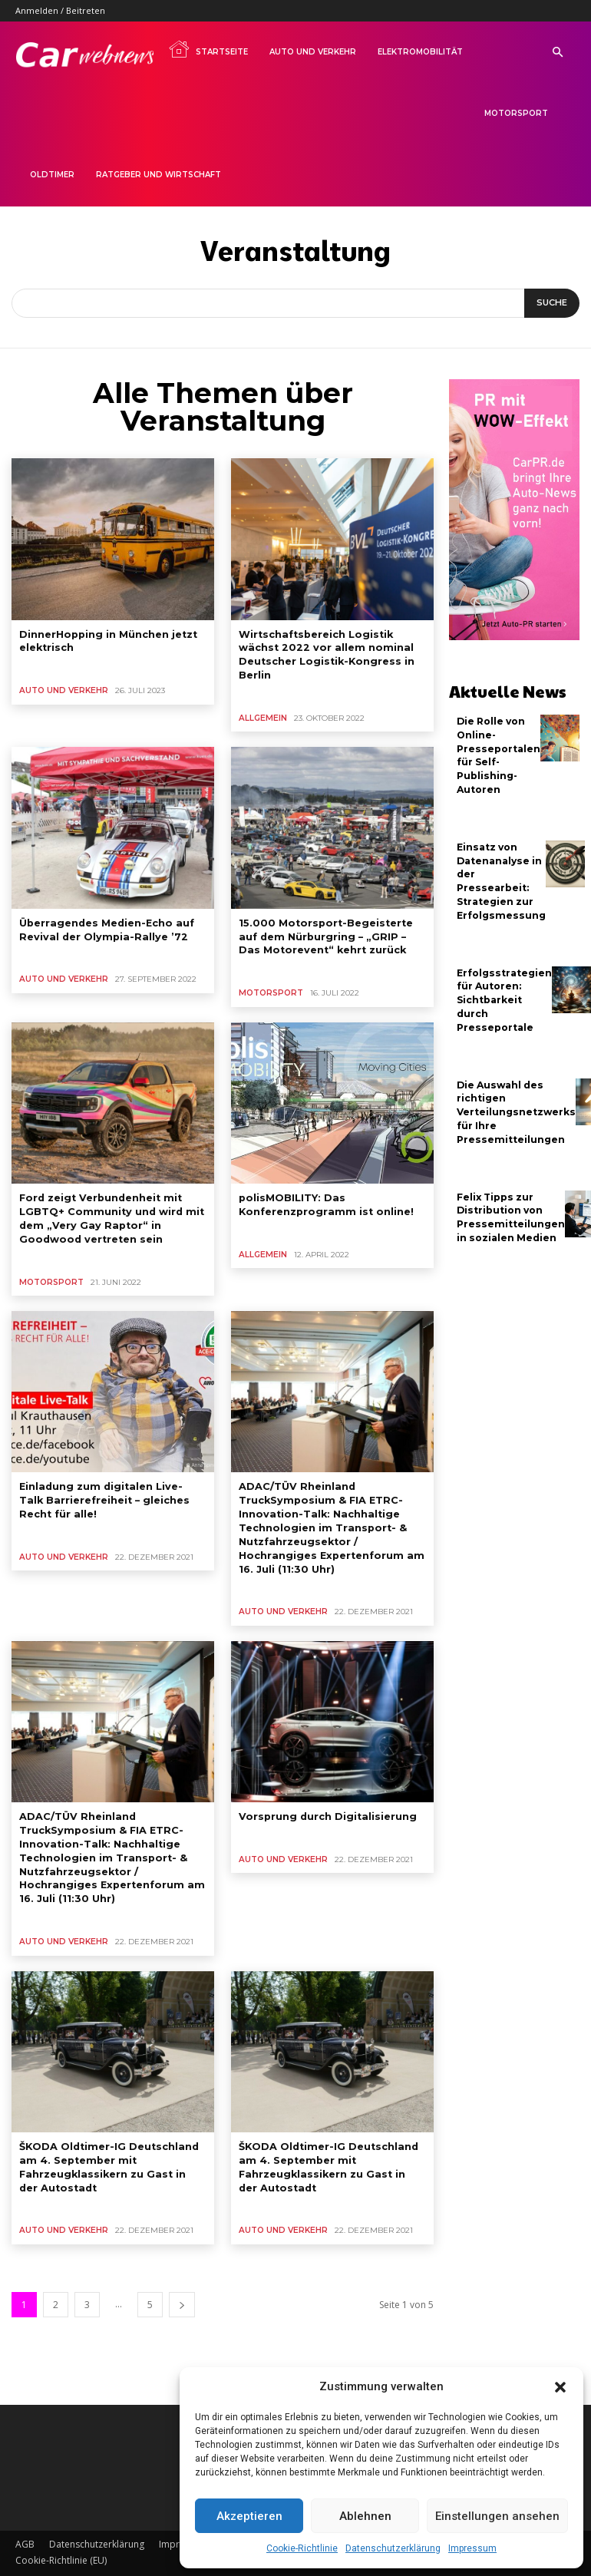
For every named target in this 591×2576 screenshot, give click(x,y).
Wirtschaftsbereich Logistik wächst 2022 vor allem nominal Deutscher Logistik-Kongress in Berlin (322, 653)
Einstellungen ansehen (497, 2516)
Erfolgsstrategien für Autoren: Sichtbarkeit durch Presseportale (503, 990)
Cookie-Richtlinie (302, 2548)
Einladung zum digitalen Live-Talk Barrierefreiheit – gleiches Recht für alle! (107, 1489)
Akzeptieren (249, 2516)
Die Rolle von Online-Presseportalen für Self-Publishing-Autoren (498, 753)
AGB (25, 2518)
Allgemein (261, 715)
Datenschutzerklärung (393, 2548)
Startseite (208, 49)
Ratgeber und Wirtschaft (158, 175)
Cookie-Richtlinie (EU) (61, 2534)
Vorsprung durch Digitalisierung (323, 1800)
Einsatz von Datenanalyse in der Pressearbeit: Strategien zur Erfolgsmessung (499, 875)
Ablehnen (365, 2516)
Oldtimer (52, 175)
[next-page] (182, 2279)
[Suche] (552, 303)
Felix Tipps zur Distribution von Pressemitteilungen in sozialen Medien (509, 1202)
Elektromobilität (420, 52)
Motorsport (516, 113)
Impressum (472, 2548)
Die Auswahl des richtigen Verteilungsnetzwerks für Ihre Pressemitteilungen (515, 1099)
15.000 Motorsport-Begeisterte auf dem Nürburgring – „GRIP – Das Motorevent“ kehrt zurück (330, 931)
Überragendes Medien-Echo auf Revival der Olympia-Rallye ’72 (103, 925)
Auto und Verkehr (312, 52)
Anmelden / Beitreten (60, 10)
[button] (560, 2387)
